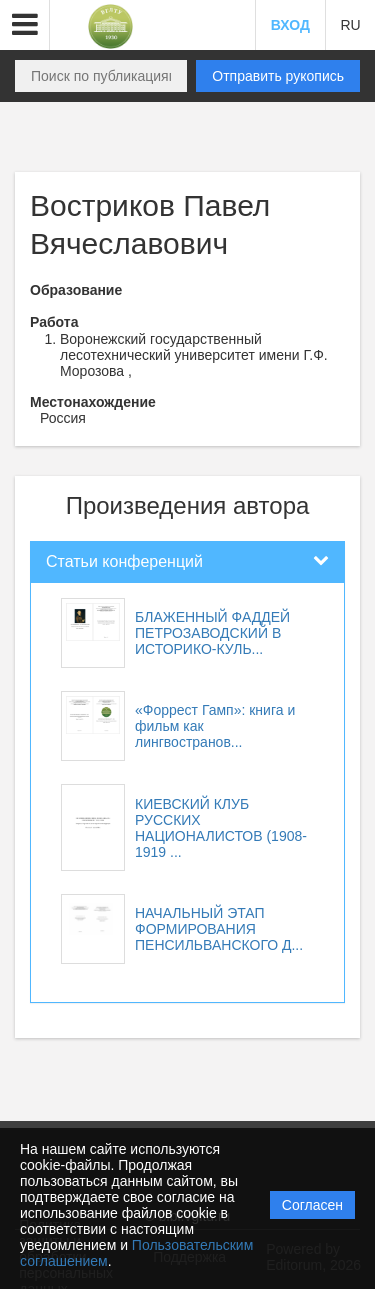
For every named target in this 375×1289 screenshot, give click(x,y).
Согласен (312, 1205)
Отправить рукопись (278, 76)
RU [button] (350, 25)
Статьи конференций (124, 561)
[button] (25, 25)
